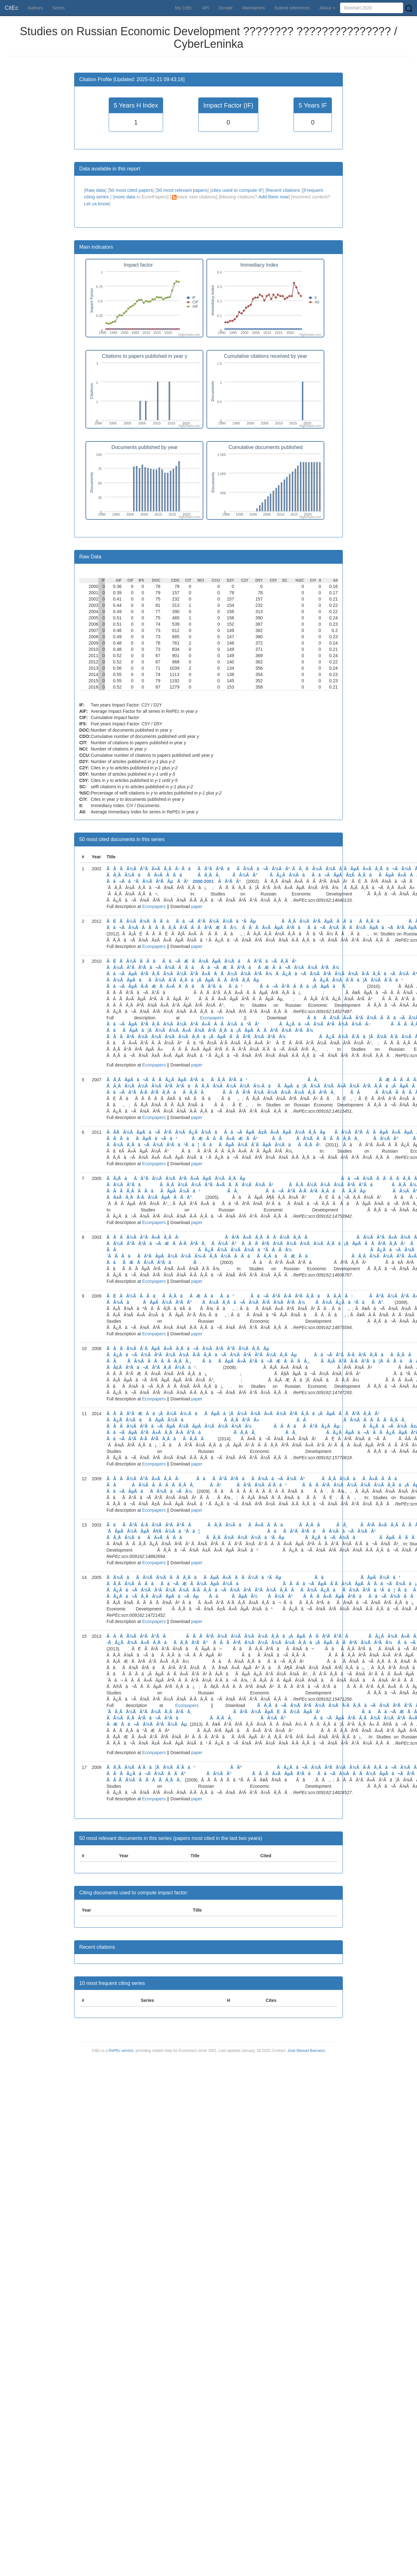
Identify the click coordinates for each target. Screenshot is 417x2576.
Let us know (96, 203)
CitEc (11, 8)
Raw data (95, 190)
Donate (225, 7)
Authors (35, 7)
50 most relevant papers (182, 190)
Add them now (273, 196)
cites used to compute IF (236, 190)
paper (196, 906)
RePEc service (121, 2050)
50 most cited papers (131, 190)
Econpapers (153, 906)
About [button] (327, 7)
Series (58, 7)
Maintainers (253, 7)
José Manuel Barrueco (306, 2050)
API (205, 7)
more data (124, 196)
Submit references (292, 7)
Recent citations (283, 190)
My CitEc (184, 7)
